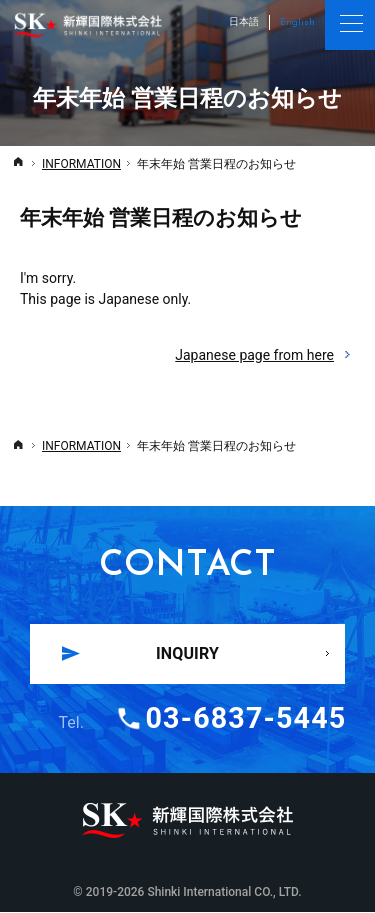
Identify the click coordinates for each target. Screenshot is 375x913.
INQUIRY (187, 653)
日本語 (244, 21)
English (297, 22)
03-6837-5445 (247, 719)
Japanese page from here (265, 355)
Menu (350, 25)
